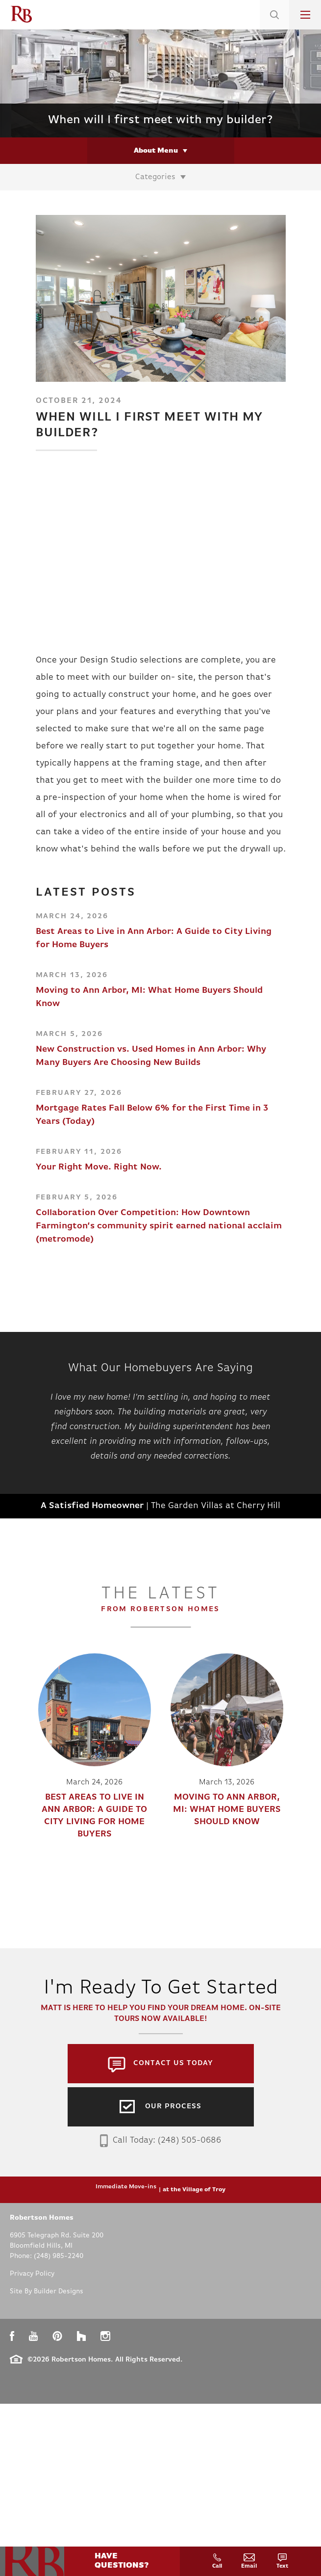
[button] (274, 27)
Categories (155, 177)
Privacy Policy (32, 2274)
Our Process (173, 2106)
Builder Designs (58, 2291)
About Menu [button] (156, 151)
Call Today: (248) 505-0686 (160, 2140)
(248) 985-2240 (58, 2256)
